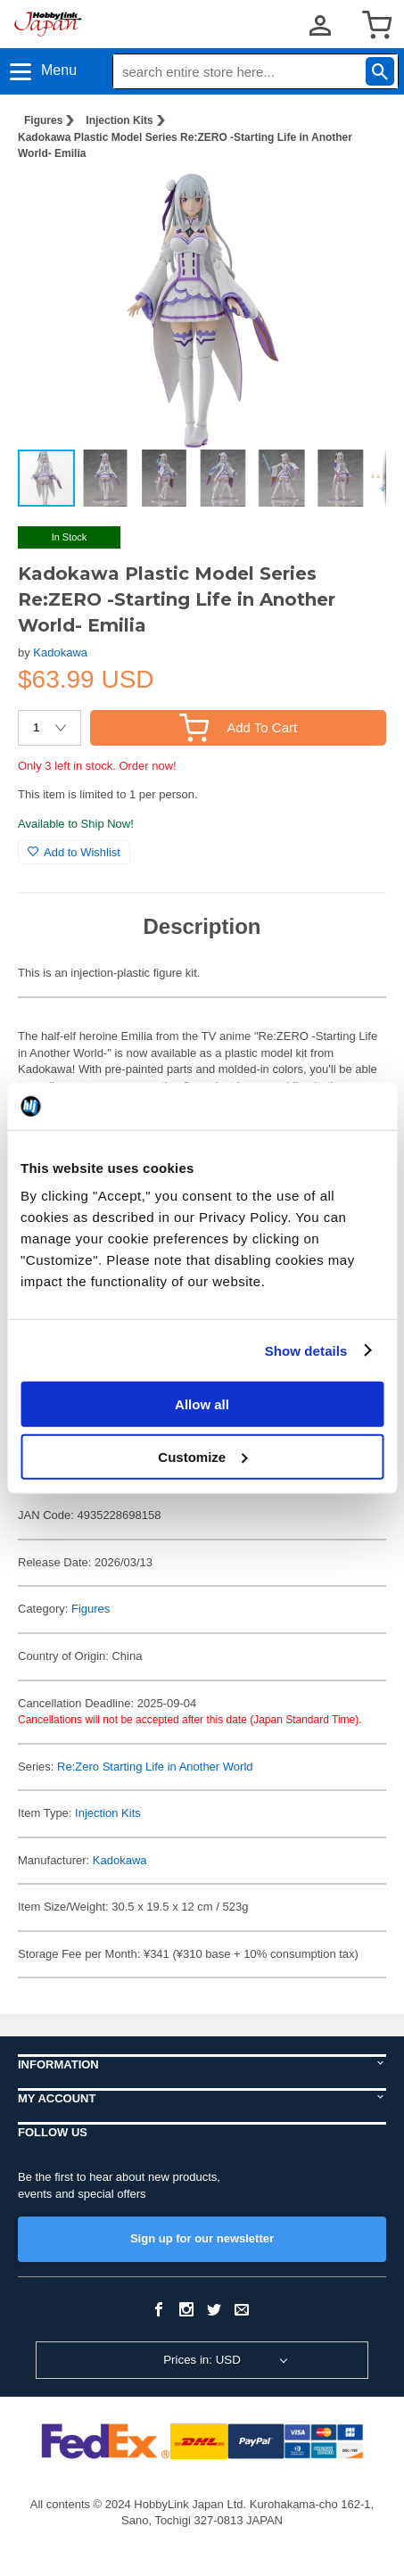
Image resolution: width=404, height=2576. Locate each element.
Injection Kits (119, 120)
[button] (354, 203)
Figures (43, 120)
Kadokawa (60, 652)
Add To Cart (238, 727)
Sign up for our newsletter (202, 2238)
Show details (306, 1350)
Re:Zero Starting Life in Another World (154, 1766)
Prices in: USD (202, 2359)
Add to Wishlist (74, 852)
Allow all (202, 1404)
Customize (202, 1456)
